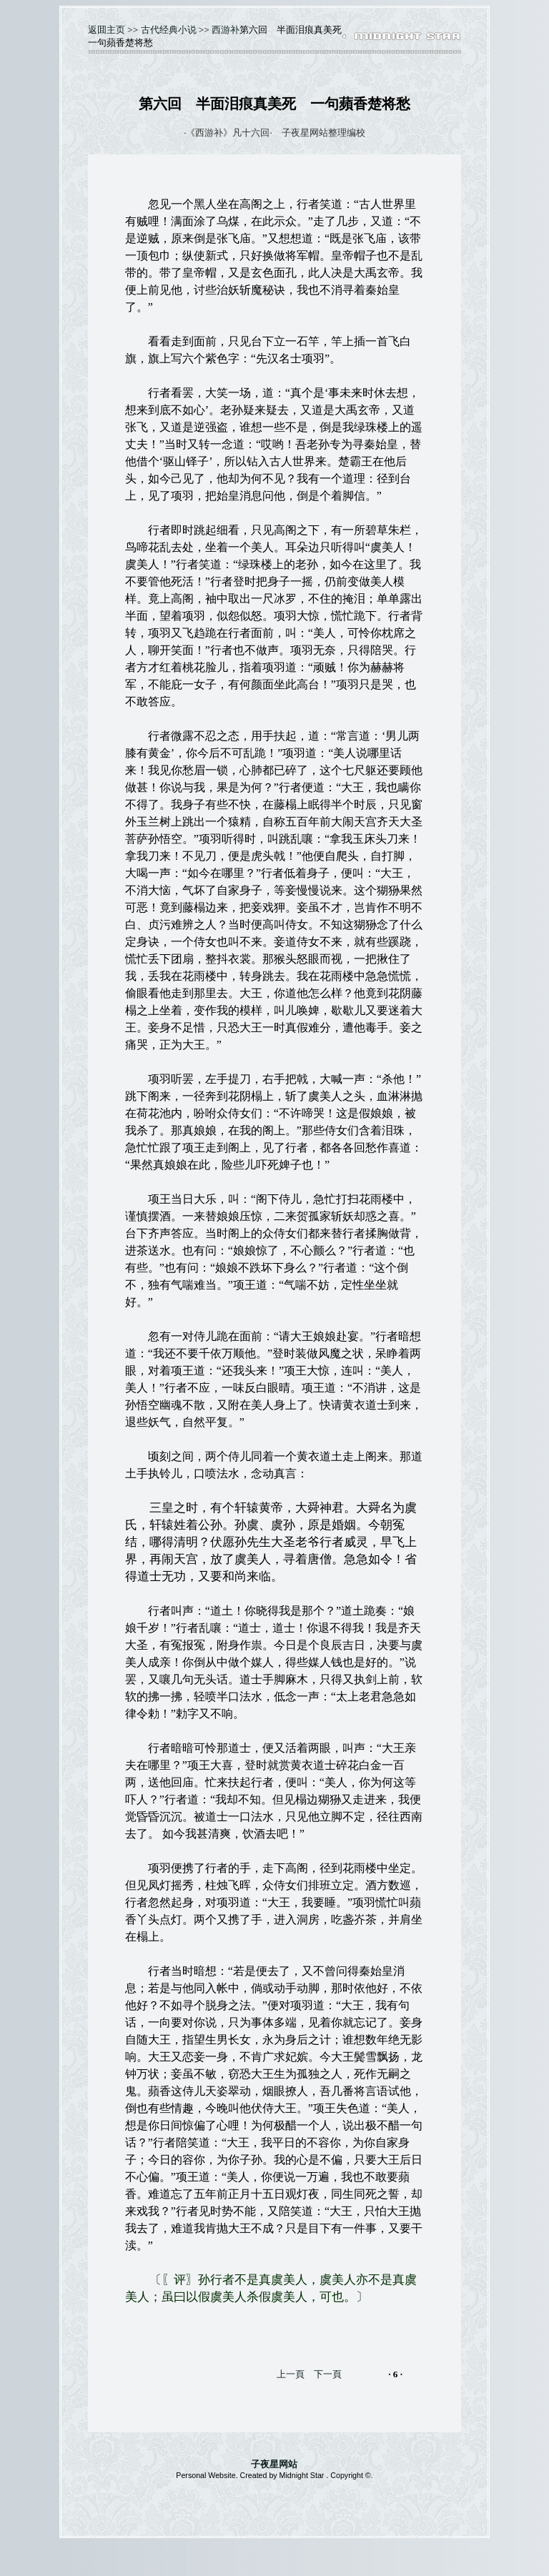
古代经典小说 (169, 29)
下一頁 (328, 2374)
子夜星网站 (274, 2464)
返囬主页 (106, 29)
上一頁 (291, 2374)
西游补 (225, 29)
